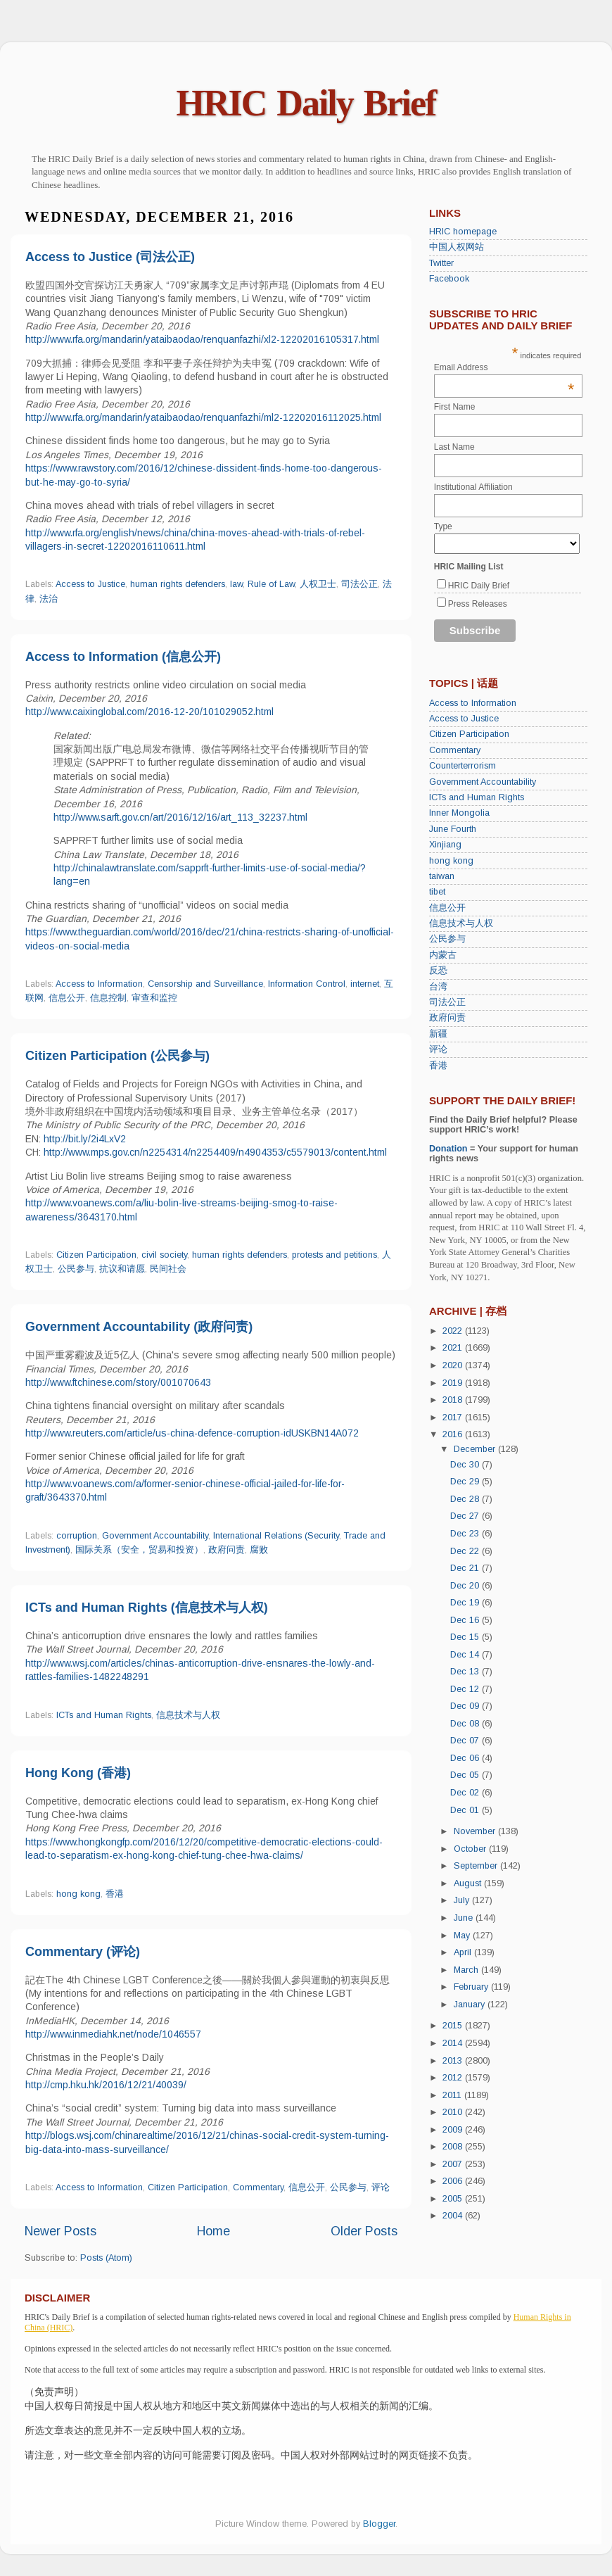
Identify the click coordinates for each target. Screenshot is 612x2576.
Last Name (454, 447)
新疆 (438, 1034)
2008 (453, 2147)
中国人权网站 (456, 247)
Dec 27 (466, 1516)
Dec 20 (466, 1586)
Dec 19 (466, 1603)
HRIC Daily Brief (306, 103)
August (469, 1883)
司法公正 (359, 584)
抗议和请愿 (122, 1269)
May (463, 1935)
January (470, 2004)
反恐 (438, 971)
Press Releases (477, 604)
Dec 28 (466, 1499)
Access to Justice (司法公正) (110, 257)
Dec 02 (466, 1793)
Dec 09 (466, 1706)
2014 (453, 2043)
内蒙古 (443, 955)
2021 (453, 1348)
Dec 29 (466, 1481)
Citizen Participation (96, 1255)
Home (213, 2231)
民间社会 (168, 1269)
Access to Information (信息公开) (123, 657)
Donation (448, 1149)
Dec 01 (466, 1810)
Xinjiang (445, 845)
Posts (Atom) (106, 2258)
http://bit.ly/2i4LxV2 (85, 1138)
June (465, 1918)
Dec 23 (466, 1534)
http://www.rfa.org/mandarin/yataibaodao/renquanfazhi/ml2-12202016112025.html (203, 417)
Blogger (379, 2524)
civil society (164, 1255)
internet (364, 984)
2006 (453, 2181)
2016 (453, 1434)
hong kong (78, 1894)
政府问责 (226, 1550)
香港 (115, 1894)
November (476, 1831)
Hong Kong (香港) (78, 1773)
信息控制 (108, 998)
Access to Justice (90, 584)
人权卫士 (318, 584)
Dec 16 (466, 1620)
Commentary (258, 2187)
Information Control (306, 984)
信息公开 (67, 998)
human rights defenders (177, 584)
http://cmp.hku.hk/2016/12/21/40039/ (105, 2084)
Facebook (449, 279)
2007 (453, 2164)
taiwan (441, 876)
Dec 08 (466, 1724)
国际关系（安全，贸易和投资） (139, 1550)
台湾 (438, 987)
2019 (453, 1383)
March (467, 1970)
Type (443, 526)
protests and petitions (334, 1255)
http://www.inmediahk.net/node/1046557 (113, 2034)
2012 (453, 2078)
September (477, 1866)
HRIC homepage (463, 231)
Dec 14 (466, 1655)
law (236, 584)
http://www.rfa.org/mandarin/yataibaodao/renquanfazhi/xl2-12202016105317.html (202, 339)
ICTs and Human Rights (103, 1715)
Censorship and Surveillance (205, 984)
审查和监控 (154, 998)
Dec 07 (466, 1740)
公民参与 (76, 1269)
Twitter (441, 263)
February (472, 1987)
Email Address (504, 367)
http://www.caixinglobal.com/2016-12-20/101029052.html (149, 711)
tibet (437, 892)
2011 (453, 2095)
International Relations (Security (276, 1536)
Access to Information (99, 984)
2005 (453, 2199)
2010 (453, 2112)
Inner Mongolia (459, 813)
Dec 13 (466, 1672)
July (463, 1900)
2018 (453, 1400)
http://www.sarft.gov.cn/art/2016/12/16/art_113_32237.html (180, 817)
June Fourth (452, 829)
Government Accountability (155, 1536)
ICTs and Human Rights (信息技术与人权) (146, 1607)
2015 (453, 2026)
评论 (380, 2187)
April (464, 1952)
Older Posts (364, 2231)
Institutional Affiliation (473, 487)
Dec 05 (466, 1775)
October (471, 1849)
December (476, 1449)
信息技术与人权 (188, 1715)
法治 (48, 599)
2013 (453, 2061)
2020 (453, 1365)
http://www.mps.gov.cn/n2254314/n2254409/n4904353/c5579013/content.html (215, 1152)
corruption (76, 1536)
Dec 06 (466, 1758)
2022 (453, 1331)
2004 (453, 2216)
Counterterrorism (462, 766)
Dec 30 (466, 1465)
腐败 (259, 1550)
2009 (453, 2130)
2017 (453, 1417)
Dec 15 (466, 1637)
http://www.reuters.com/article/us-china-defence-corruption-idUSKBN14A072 (192, 1433)
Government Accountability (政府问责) (139, 1327)
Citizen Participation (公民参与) (117, 1056)
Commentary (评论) (82, 1952)
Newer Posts (60, 2231)
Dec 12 (466, 1689)
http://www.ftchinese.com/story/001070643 (118, 1382)
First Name (455, 407)
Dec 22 (466, 1551)
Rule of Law (271, 584)
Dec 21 (466, 1568)
